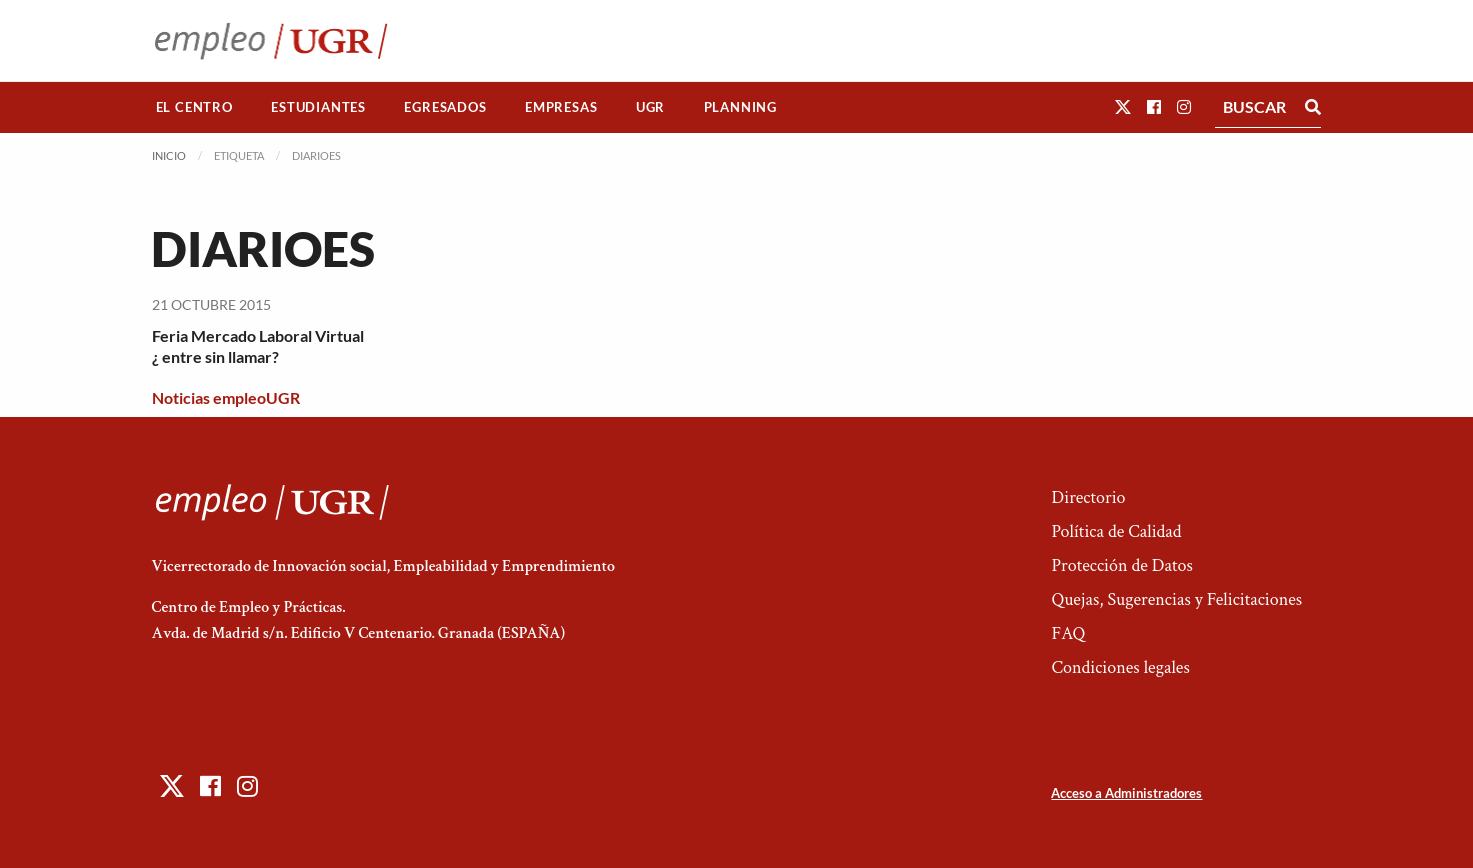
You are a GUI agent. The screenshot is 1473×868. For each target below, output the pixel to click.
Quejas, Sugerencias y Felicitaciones (1176, 599)
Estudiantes (318, 107)
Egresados (445, 107)
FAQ (1068, 633)
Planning (740, 107)
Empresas (561, 107)
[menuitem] (195, 107)
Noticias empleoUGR (226, 397)
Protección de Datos (1121, 565)
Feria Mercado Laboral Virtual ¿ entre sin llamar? (258, 346)
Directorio (1088, 497)
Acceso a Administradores (1126, 793)
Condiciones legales (1120, 667)
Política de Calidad (1116, 531)
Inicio (169, 155)
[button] (1123, 106)
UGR (650, 107)
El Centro (194, 107)
